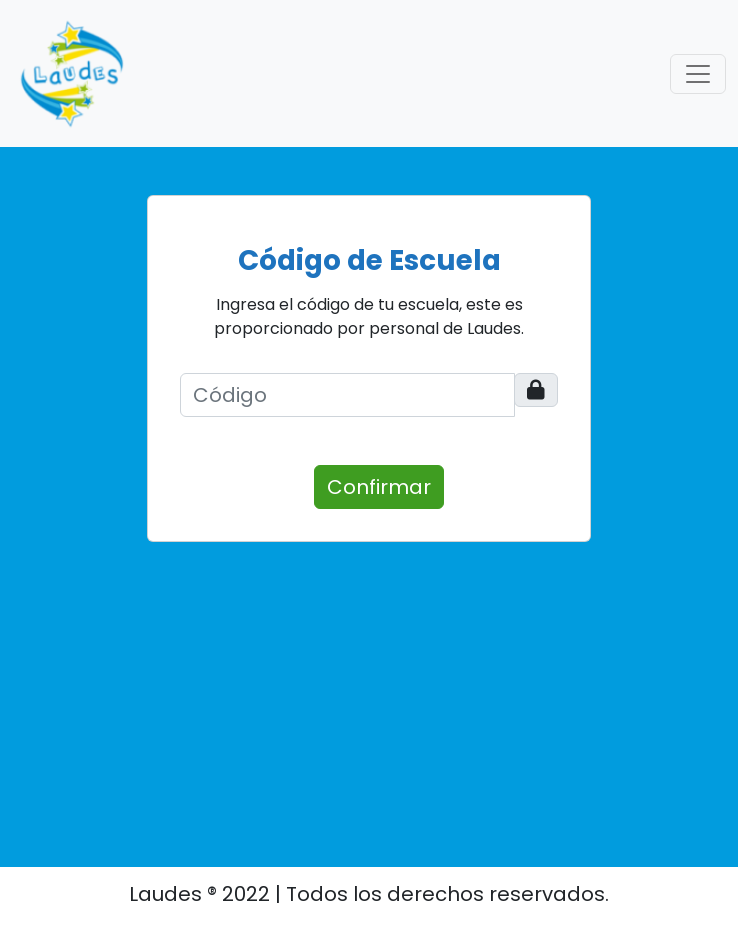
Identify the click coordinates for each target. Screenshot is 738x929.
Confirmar (379, 487)
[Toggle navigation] (698, 74)
